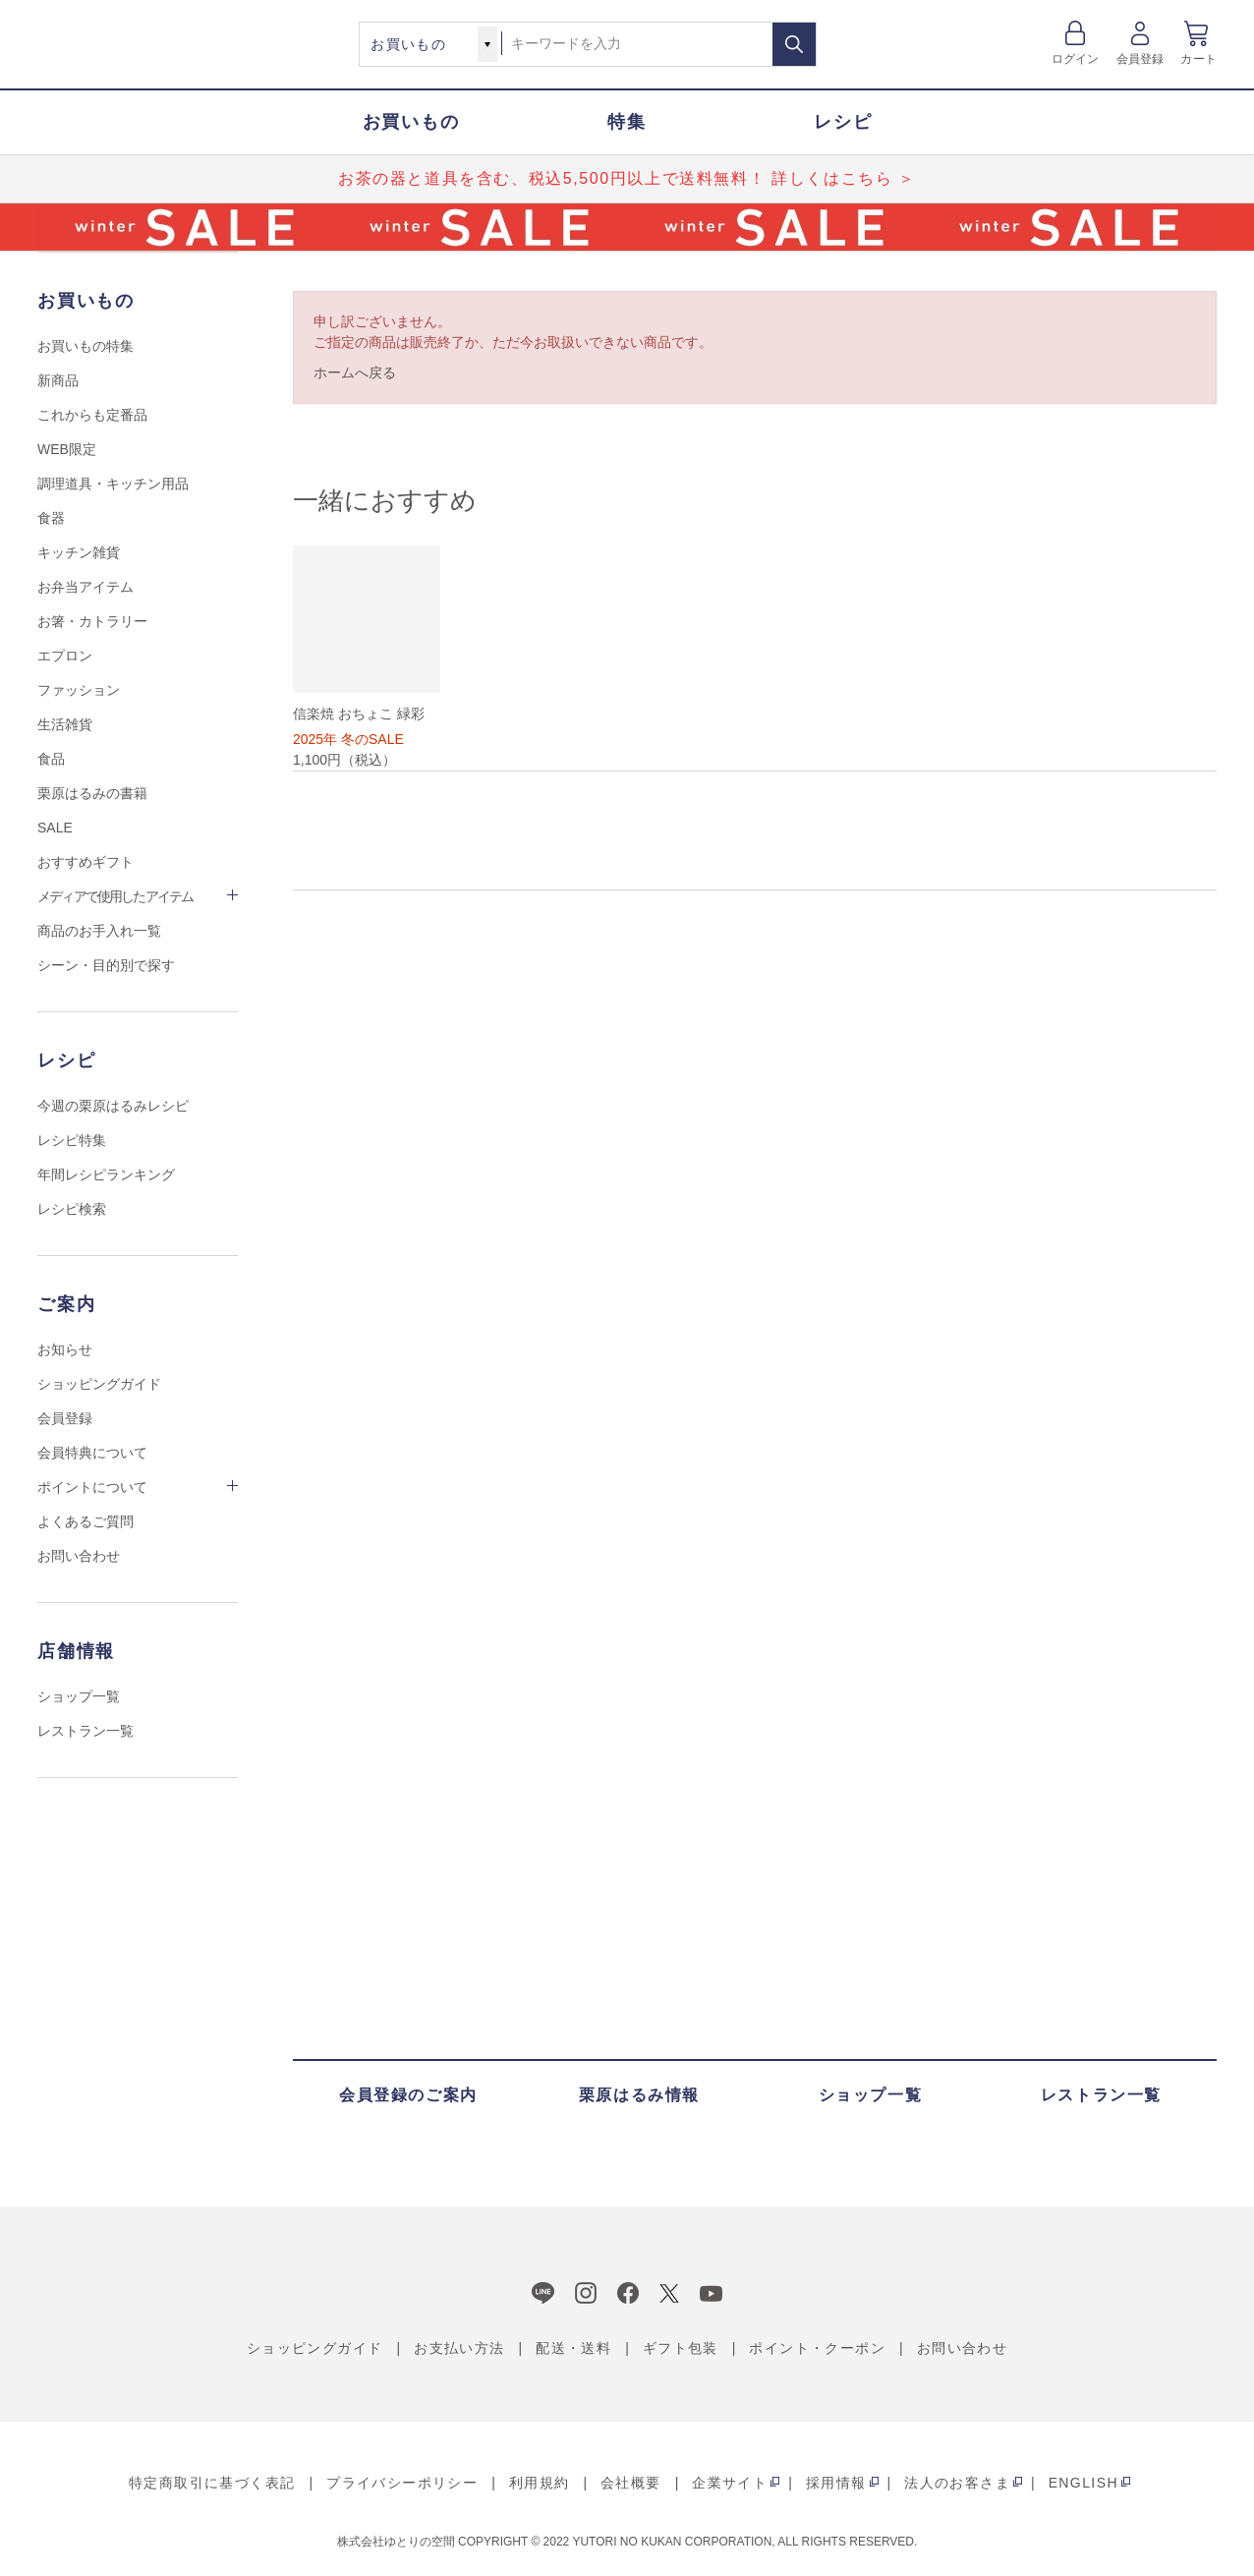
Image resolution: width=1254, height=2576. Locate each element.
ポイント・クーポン (817, 2348)
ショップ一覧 (78, 1696)
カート (1198, 59)
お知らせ (64, 1349)
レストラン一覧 (85, 1731)
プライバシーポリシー (402, 2482)
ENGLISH (1083, 2482)
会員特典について (92, 1452)
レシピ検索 (71, 1209)
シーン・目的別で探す (106, 965)
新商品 (58, 380)
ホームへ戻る (355, 372)
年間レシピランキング (106, 1174)
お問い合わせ (78, 1556)
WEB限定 (66, 449)
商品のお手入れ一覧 (99, 931)
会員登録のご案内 (408, 2095)
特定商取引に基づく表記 (212, 2482)
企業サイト (730, 2482)
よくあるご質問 (85, 1521)
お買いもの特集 (85, 346)
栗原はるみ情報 (639, 2095)
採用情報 (836, 2482)
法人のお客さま (957, 2482)
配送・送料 (573, 2348)
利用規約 (539, 2482)
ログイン (1076, 59)
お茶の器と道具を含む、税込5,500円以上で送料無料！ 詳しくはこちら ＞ (627, 178)
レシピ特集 (71, 1140)
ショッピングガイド (99, 1384)
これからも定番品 (92, 415)
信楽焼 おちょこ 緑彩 (359, 713)
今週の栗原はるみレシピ (113, 1106)
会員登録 (1140, 59)
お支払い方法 (459, 2348)
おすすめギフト (85, 862)
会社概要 (630, 2482)
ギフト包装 (680, 2348)
